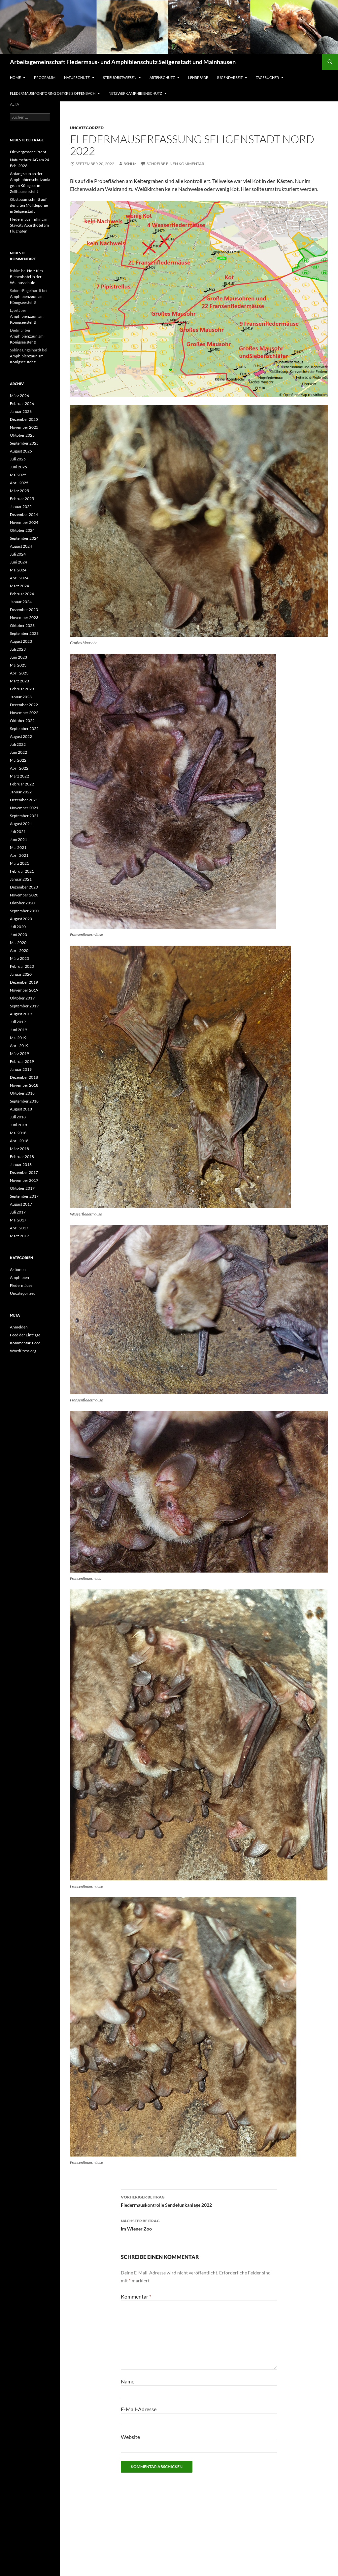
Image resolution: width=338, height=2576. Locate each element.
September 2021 (24, 815)
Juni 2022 (18, 752)
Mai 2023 (18, 665)
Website (130, 2437)
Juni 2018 (18, 1124)
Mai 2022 (18, 760)
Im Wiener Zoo (199, 2224)
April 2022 (19, 768)
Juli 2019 (18, 1021)
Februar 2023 (22, 688)
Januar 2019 (21, 1069)
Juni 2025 (18, 466)
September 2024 (24, 538)
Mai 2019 (18, 1037)
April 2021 (19, 855)
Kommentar (136, 2296)
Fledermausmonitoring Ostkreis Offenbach (52, 93)
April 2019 (19, 1045)
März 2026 (19, 395)
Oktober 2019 (22, 998)
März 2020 (19, 958)
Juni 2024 (18, 562)
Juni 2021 (18, 839)
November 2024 (24, 522)
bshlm (130, 163)
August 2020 (21, 918)
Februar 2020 (22, 966)
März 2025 (19, 490)
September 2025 (24, 443)
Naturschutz (77, 77)
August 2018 (21, 1109)
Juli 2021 (18, 831)
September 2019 (24, 1005)
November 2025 (24, 427)
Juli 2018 (18, 1116)
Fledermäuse (21, 1285)
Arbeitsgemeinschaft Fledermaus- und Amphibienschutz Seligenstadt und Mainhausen (123, 61)
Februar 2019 (22, 1061)
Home (15, 77)
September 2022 (24, 728)
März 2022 (19, 776)
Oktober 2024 (22, 530)
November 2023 (24, 617)
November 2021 (24, 807)
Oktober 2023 (22, 625)
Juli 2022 (18, 744)
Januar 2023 (21, 696)
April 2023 (19, 673)
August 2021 (21, 823)
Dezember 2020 (24, 887)
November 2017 (24, 1180)
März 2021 (19, 863)
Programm (44, 77)
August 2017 (21, 1204)
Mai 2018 (18, 1132)
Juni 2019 (18, 1029)
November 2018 (24, 1085)
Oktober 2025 (22, 435)
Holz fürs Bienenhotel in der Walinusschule (26, 276)
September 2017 (24, 1196)
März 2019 (19, 1053)
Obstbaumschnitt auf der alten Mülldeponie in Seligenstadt (29, 205)
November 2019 (24, 990)
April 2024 (19, 577)
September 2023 (24, 633)
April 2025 (19, 482)
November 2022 (24, 712)
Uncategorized (87, 127)
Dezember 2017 (24, 1172)
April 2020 (19, 950)
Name (127, 2381)
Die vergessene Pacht (28, 151)
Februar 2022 (22, 783)
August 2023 (21, 641)
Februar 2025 (22, 498)
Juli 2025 (18, 458)
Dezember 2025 (24, 419)
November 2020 (24, 894)
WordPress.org (23, 1350)
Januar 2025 (21, 506)
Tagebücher (267, 77)
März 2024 (19, 585)
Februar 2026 (22, 403)
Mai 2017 (18, 1219)
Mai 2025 (18, 474)
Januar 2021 (21, 879)
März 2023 (19, 680)
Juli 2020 (18, 926)
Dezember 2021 (24, 799)
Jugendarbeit (230, 77)
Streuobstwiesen (119, 77)
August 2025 (21, 451)
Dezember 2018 (24, 1077)
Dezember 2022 (24, 704)
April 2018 (19, 1140)
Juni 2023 (18, 657)
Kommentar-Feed (25, 1342)
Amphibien (19, 1277)
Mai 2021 (18, 847)
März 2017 (19, 1235)
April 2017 (19, 1227)
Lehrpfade (198, 77)
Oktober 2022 (22, 720)
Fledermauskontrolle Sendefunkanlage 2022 (199, 2200)
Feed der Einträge (25, 1334)
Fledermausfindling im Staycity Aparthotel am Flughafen (29, 225)
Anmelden (19, 1326)
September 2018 (24, 1101)
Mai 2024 (18, 569)
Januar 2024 (21, 601)
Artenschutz (162, 77)
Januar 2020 (21, 974)
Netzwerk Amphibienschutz (135, 93)
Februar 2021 (22, 871)
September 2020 (24, 910)
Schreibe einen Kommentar (175, 163)
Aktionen (18, 1269)
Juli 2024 (18, 554)
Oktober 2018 (22, 1093)
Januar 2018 (21, 1164)
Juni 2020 (18, 934)
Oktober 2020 (22, 902)
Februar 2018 (22, 1156)
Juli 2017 (18, 1212)
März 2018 (19, 1148)
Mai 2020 (18, 942)
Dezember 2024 (24, 514)
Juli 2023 (18, 649)
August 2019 (21, 1013)
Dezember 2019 (24, 982)
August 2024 (21, 546)
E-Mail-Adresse (138, 2409)
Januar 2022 (21, 791)
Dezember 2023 (24, 609)
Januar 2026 (21, 411)
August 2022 (21, 736)
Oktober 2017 (22, 1188)
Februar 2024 (22, 593)
